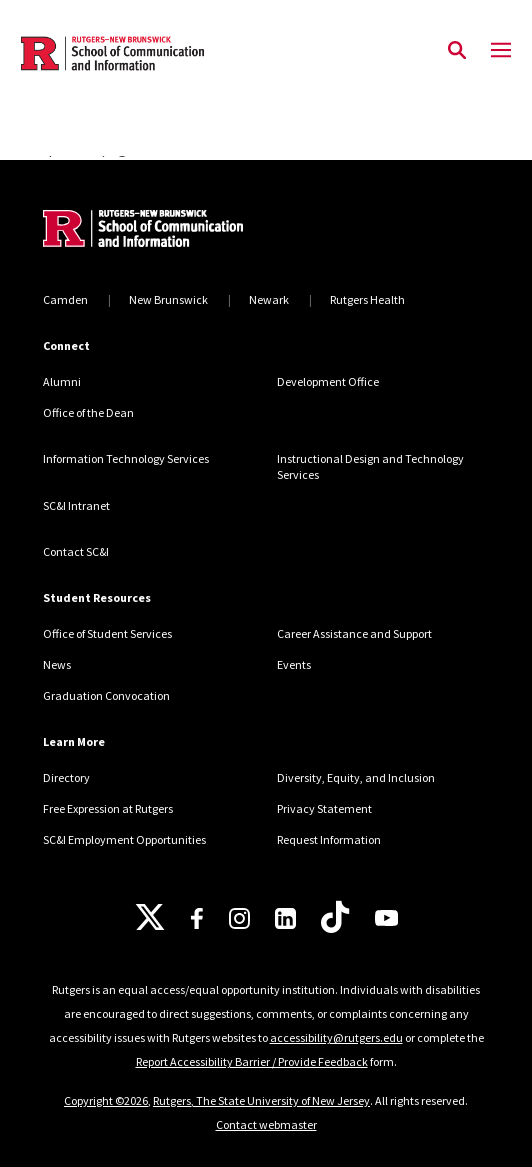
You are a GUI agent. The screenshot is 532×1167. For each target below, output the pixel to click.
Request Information (329, 839)
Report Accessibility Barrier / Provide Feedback (252, 1061)
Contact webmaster (266, 1124)
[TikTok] (335, 918)
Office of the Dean (88, 412)
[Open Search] (457, 51)
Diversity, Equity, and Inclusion (356, 777)
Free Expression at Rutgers (108, 808)
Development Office (328, 381)
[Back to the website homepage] (112, 53)
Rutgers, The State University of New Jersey (261, 1100)
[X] (150, 918)
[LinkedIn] (285, 918)
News (57, 664)
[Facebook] (197, 918)
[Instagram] (239, 918)
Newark (269, 299)
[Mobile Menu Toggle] (501, 51)
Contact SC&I (76, 551)
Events (294, 664)
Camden (65, 299)
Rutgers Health (367, 299)
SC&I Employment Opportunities (124, 839)
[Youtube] (386, 918)
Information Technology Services (126, 458)
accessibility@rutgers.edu (336, 1037)
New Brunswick (168, 299)
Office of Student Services (107, 633)
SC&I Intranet (76, 505)
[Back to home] (178, 231)
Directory (66, 777)
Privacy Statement (324, 808)
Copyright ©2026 (106, 1100)
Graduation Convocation (106, 695)
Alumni (62, 381)
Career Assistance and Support (354, 633)
